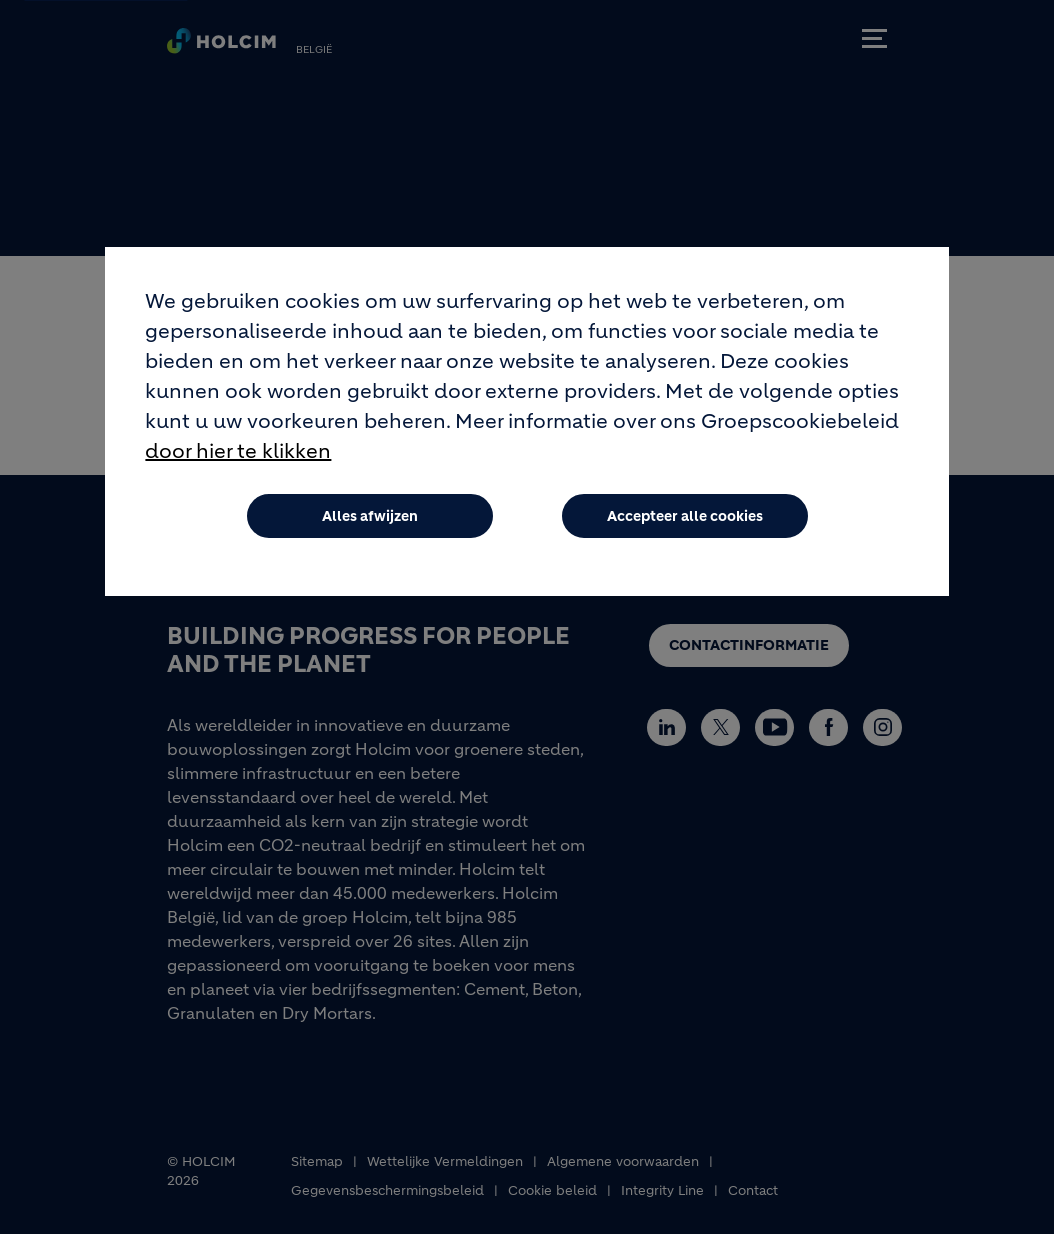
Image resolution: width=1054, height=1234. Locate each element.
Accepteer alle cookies (685, 521)
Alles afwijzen (370, 521)
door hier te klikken (238, 456)
